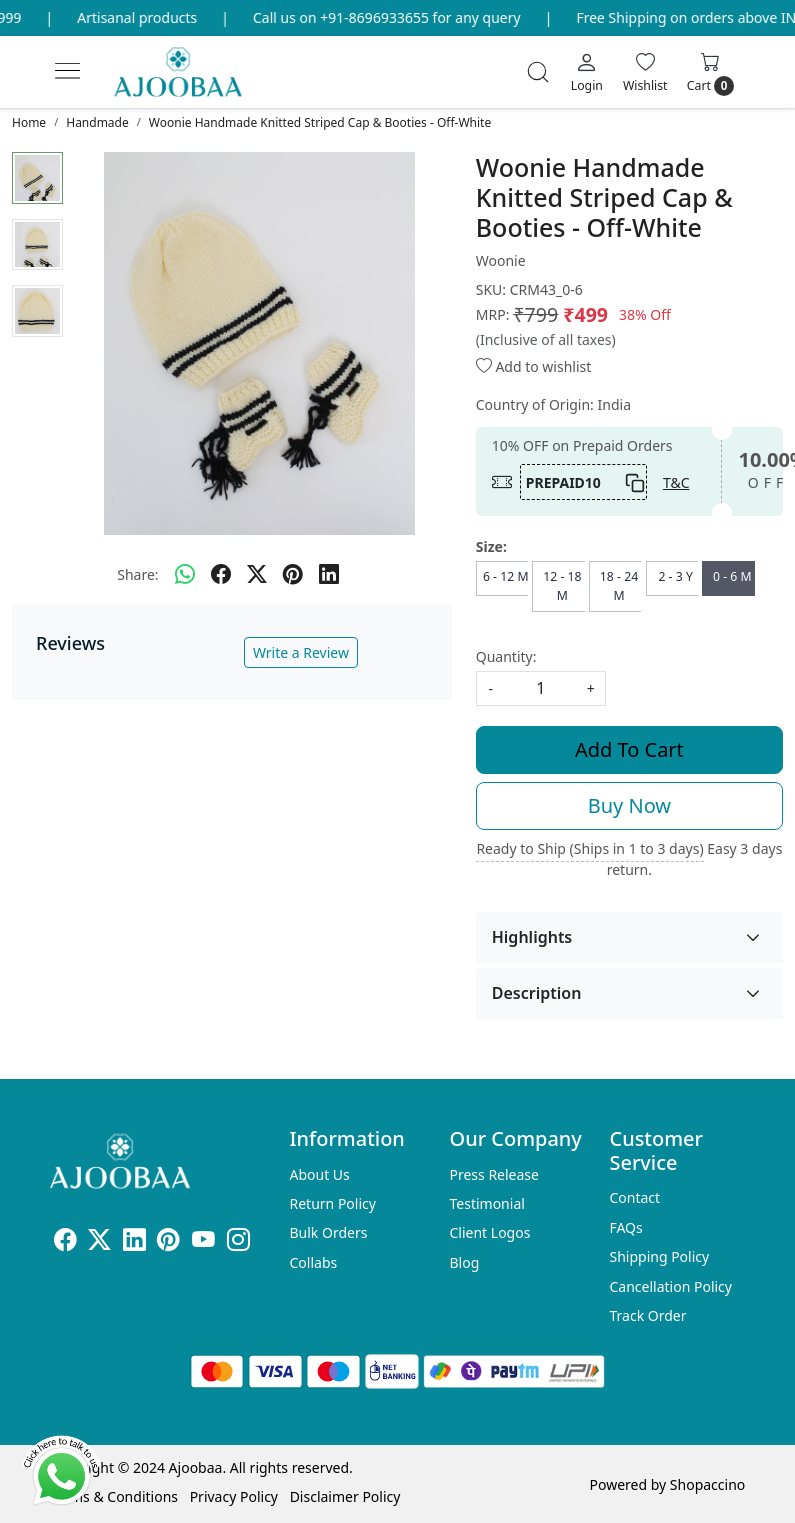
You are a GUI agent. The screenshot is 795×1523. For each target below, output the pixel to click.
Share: (137, 574)
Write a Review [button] (301, 652)
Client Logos (489, 1232)
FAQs (625, 1227)
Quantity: (506, 656)
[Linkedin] (134, 1242)
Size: (491, 546)
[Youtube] (203, 1242)
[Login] (587, 72)
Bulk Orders (329, 1232)
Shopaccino (707, 1484)
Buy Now (629, 805)
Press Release (494, 1174)
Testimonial (486, 1203)
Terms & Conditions (114, 1496)
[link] (538, 72)
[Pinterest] (168, 1242)
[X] (99, 1242)
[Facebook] (65, 1242)
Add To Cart (629, 749)
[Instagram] (238, 1242)
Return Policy (333, 1203)
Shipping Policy (659, 1256)
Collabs (314, 1262)
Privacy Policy (234, 1496)
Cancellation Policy (670, 1286)
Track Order (647, 1315)
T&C (676, 482)
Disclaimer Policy (345, 1496)
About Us (320, 1174)
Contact (634, 1197)
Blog (464, 1262)
